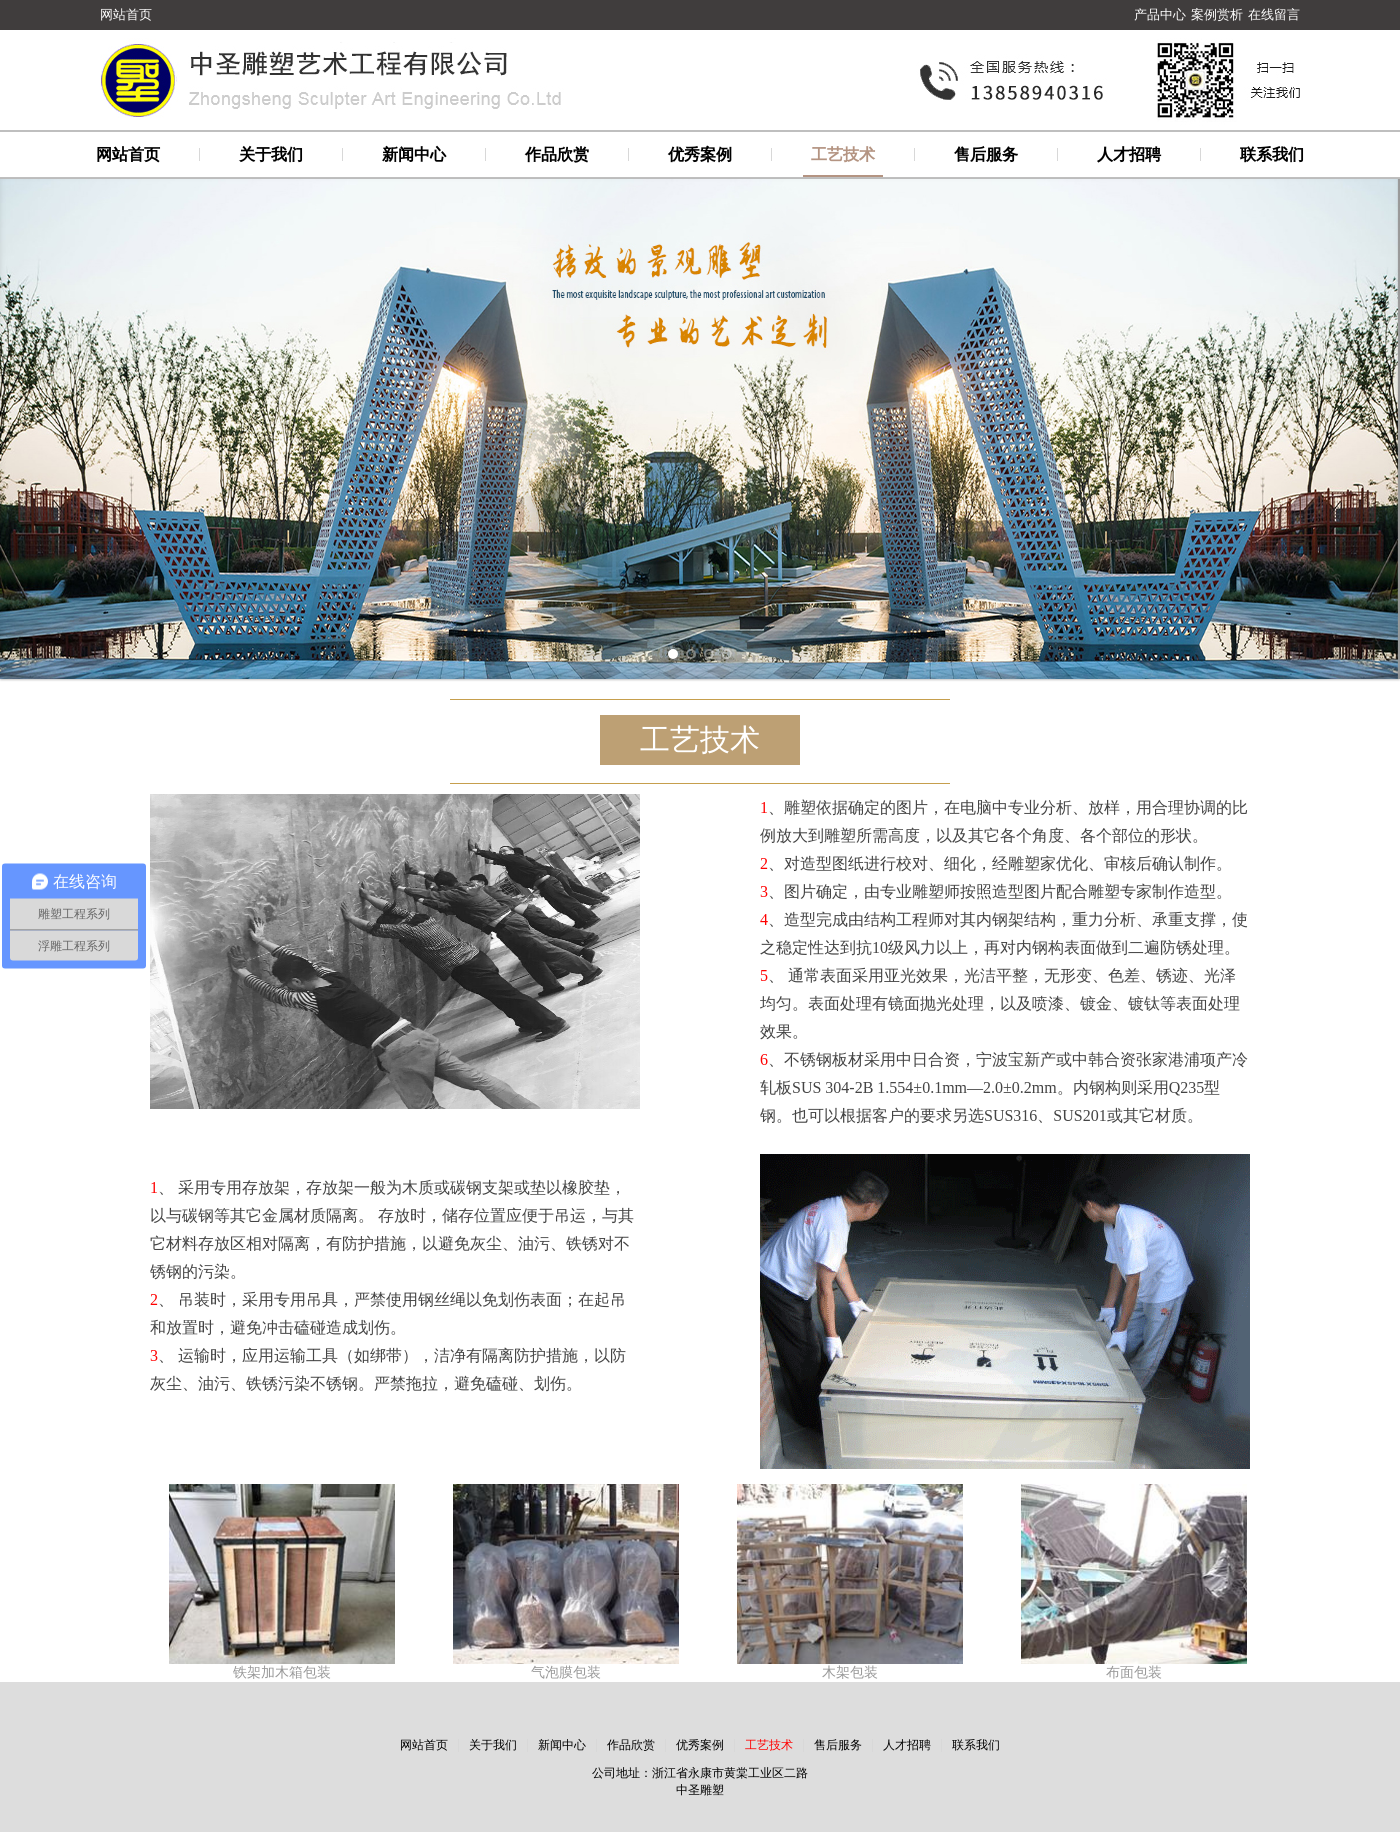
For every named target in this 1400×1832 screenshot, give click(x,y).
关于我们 (271, 154)
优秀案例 (700, 154)
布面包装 (1134, 1672)
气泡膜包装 (566, 1672)
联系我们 (1272, 154)
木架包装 (850, 1672)
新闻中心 (414, 154)
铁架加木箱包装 (282, 1672)
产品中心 (1160, 14)
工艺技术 (843, 154)
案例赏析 (1217, 14)
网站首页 (126, 14)
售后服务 (986, 154)
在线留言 (1274, 14)
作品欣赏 (557, 154)
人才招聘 (1129, 154)
